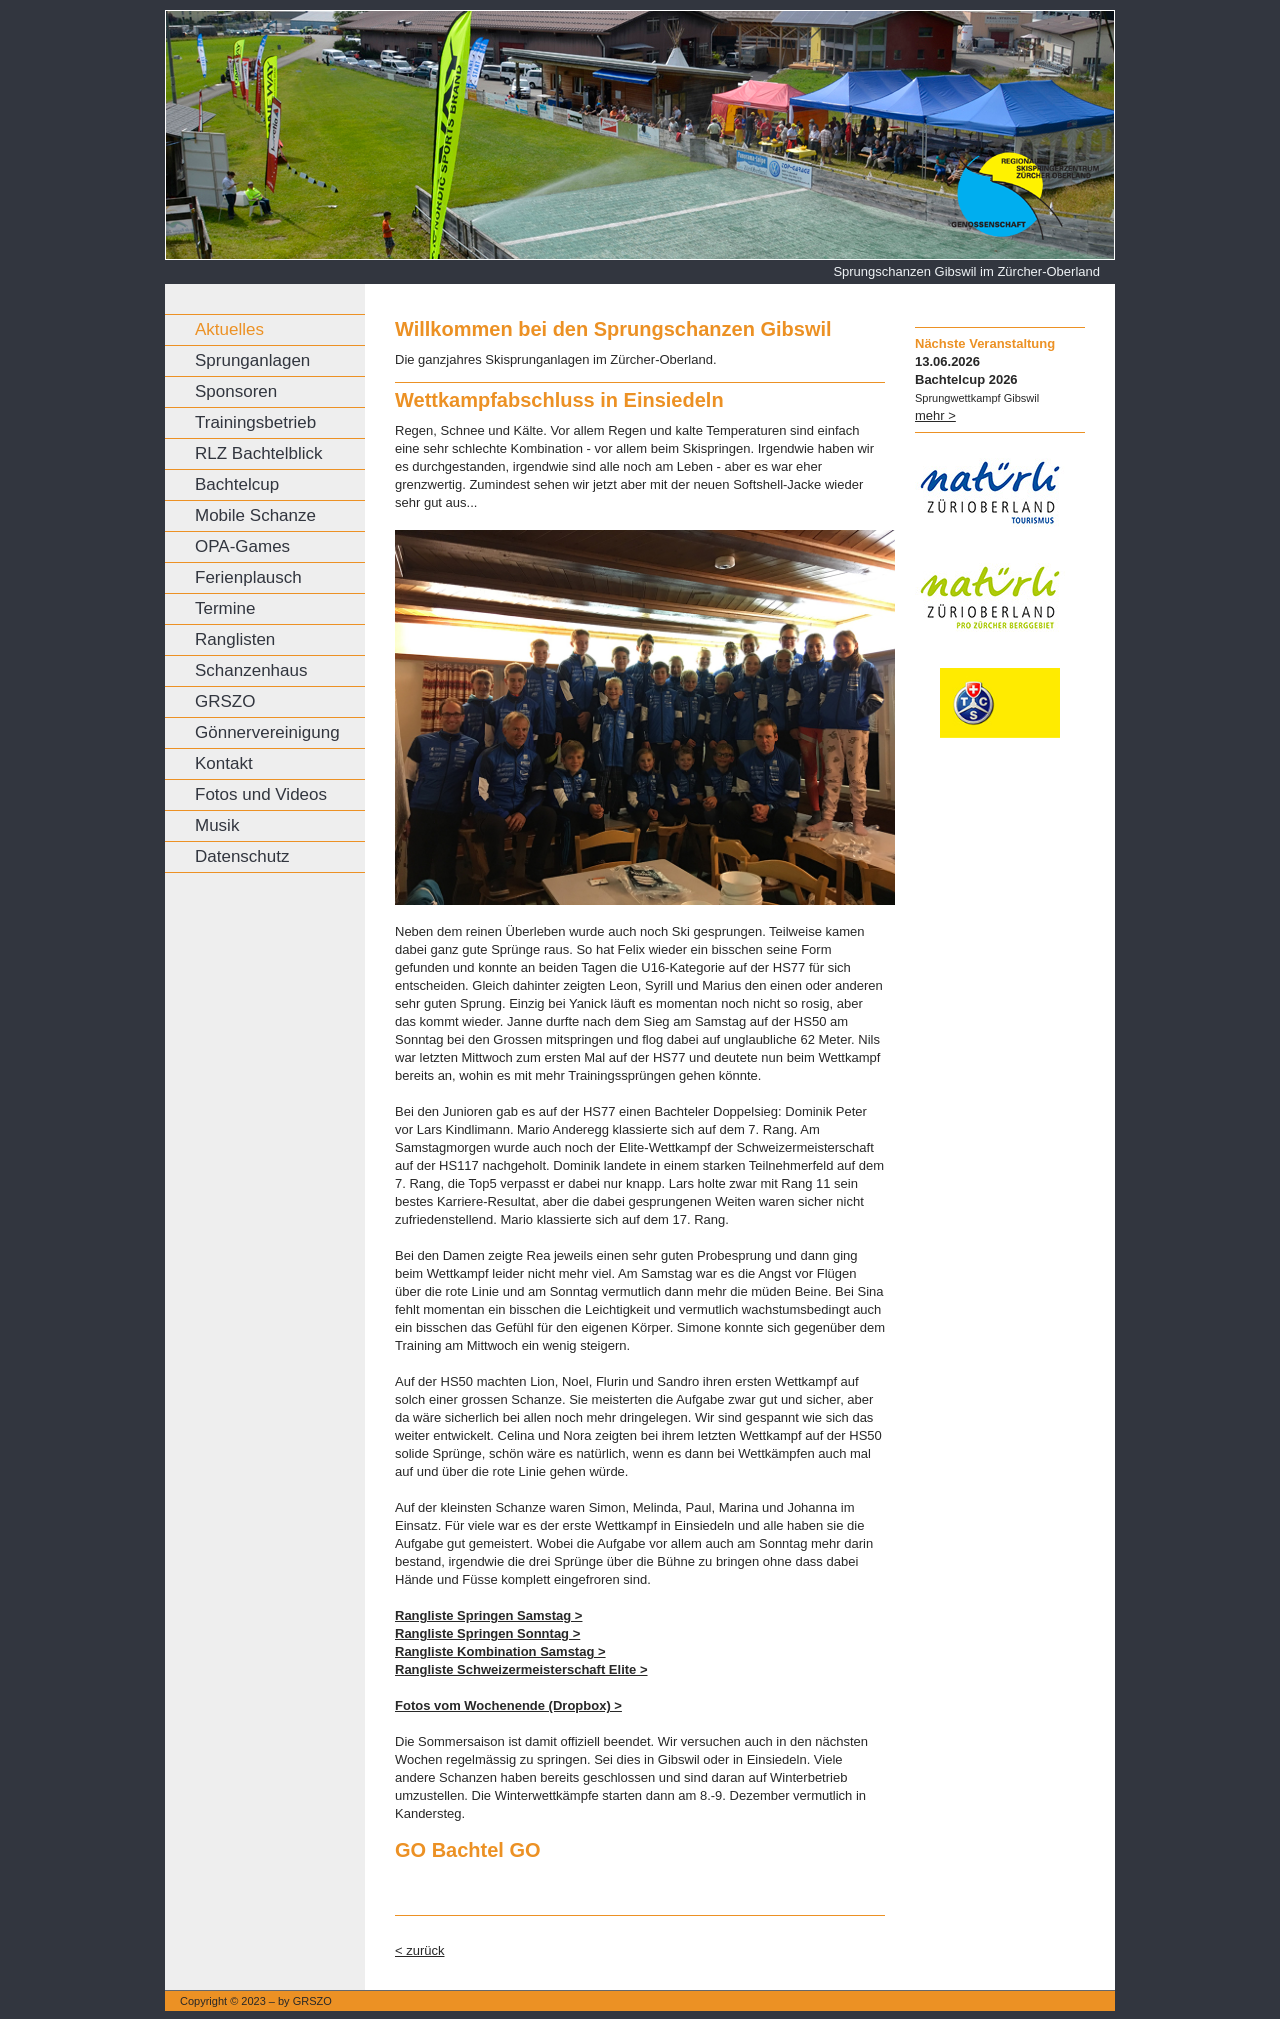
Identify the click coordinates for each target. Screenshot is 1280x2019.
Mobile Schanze (255, 515)
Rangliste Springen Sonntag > (487, 1633)
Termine (225, 608)
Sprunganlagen (252, 360)
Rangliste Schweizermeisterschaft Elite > (521, 1669)
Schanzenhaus (251, 670)
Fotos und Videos (261, 794)
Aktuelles (229, 329)
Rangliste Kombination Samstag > (500, 1651)
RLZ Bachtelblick (259, 453)
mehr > (935, 415)
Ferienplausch (248, 577)
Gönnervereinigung (267, 732)
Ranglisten (235, 639)
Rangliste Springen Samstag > (488, 1615)
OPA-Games (242, 546)
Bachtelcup (237, 484)
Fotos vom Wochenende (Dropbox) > (508, 1705)
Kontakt (224, 763)
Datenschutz (242, 856)
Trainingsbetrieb (255, 422)
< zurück (420, 1950)
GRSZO (225, 701)
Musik (217, 825)
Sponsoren (236, 391)
